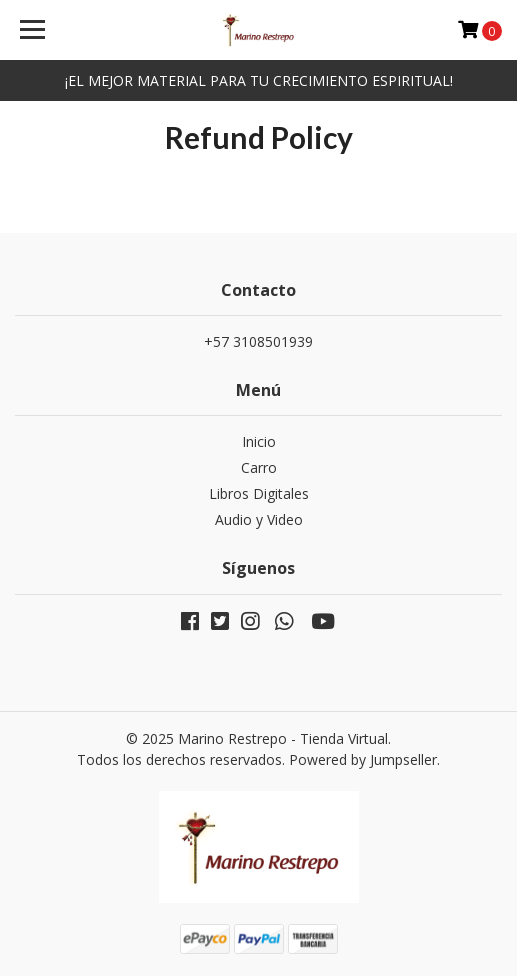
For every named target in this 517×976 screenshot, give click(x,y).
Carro (259, 467)
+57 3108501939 (258, 341)
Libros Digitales (259, 493)
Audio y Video (259, 519)
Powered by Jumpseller (363, 759)
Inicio (259, 441)
